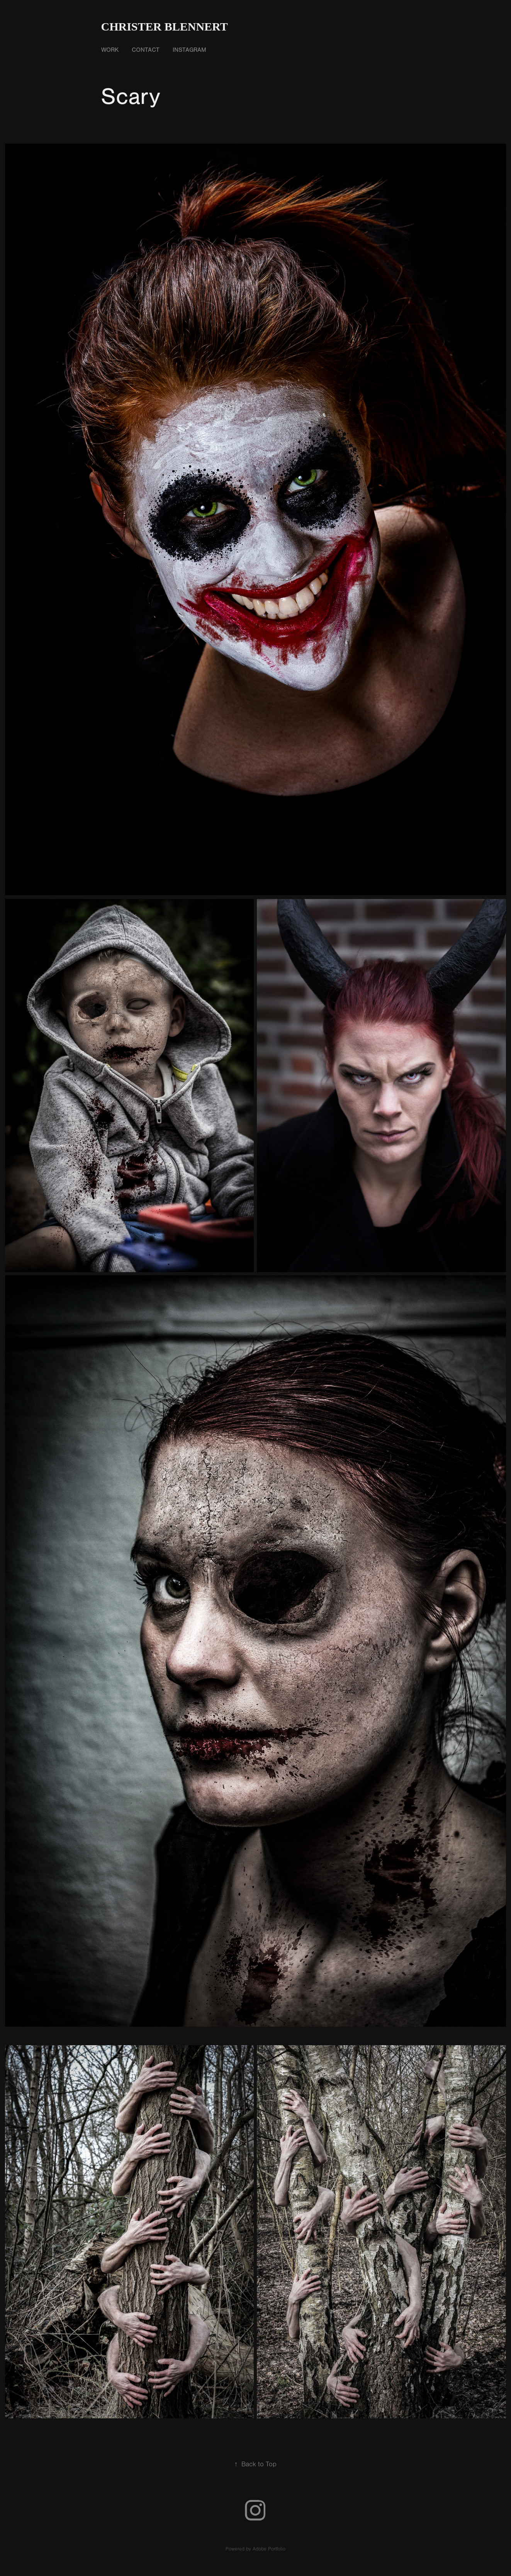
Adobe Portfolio (269, 2549)
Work (110, 49)
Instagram (189, 49)
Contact (146, 49)
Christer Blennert (164, 26)
